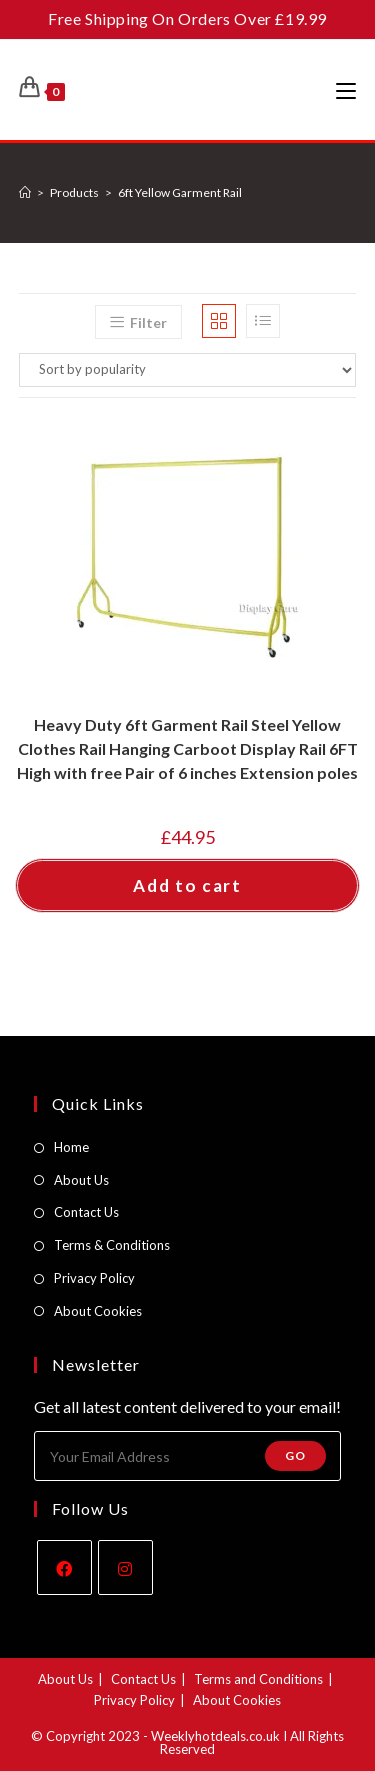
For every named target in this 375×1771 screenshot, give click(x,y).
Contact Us (86, 1212)
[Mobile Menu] (346, 90)
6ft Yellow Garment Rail (180, 192)
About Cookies (98, 1311)
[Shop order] (188, 370)
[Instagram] (125, 1567)
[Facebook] (64, 1567)
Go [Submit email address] (295, 1455)
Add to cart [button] (187, 885)
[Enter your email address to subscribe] (188, 1456)
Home (71, 1147)
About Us (81, 1180)
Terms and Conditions (258, 1679)
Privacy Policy (94, 1278)
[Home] (25, 192)
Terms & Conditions (112, 1245)
